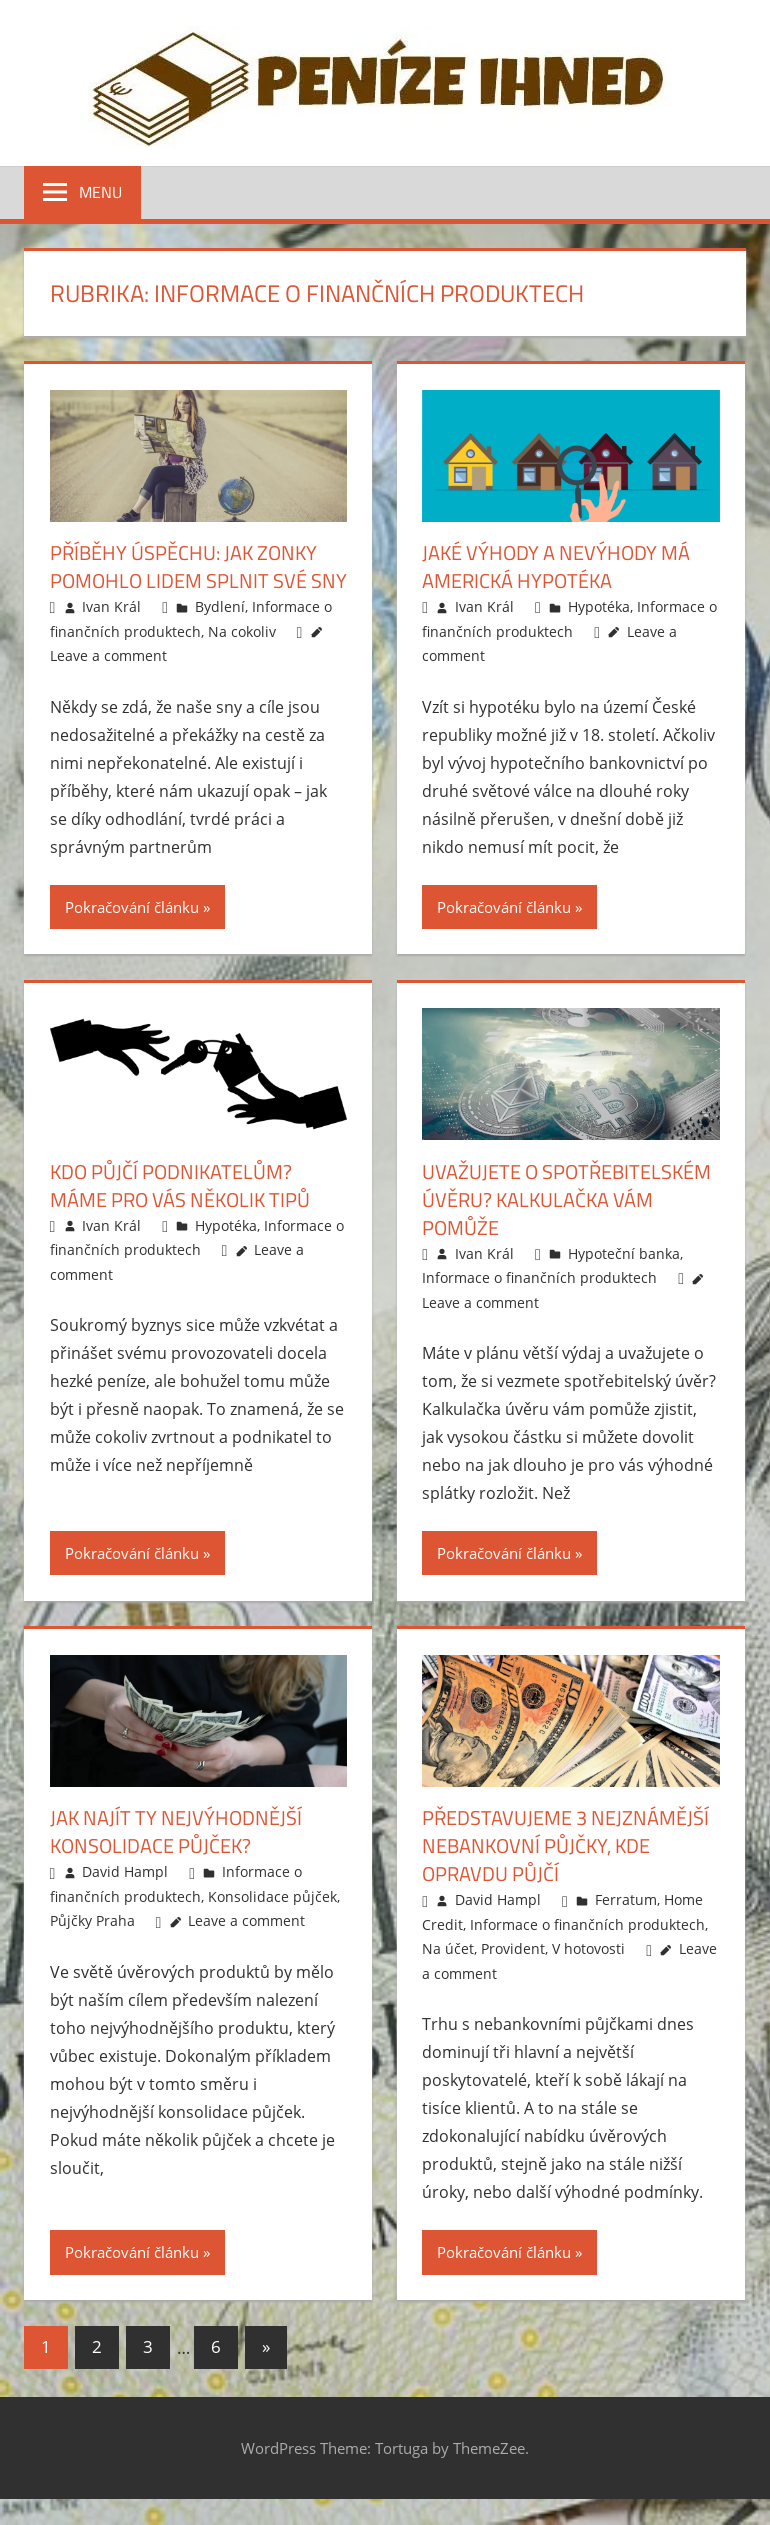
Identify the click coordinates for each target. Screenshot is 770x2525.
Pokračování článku (132, 907)
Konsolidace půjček (272, 1896)
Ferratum (626, 1899)
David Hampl (125, 1871)
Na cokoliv (242, 631)
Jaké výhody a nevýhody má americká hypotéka (556, 566)
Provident (513, 1948)
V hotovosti (588, 1948)
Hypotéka (599, 606)
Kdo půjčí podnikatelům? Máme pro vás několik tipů (180, 1185)
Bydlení (220, 606)
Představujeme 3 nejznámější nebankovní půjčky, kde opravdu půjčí (565, 1845)
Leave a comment (108, 655)
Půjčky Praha (92, 1920)
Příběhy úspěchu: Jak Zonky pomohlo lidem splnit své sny (198, 566)
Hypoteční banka (624, 1253)
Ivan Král (111, 606)
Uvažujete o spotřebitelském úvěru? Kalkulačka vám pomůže (566, 1199)
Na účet (448, 1948)
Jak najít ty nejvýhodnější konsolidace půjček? (176, 1831)
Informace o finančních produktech (539, 1277)
